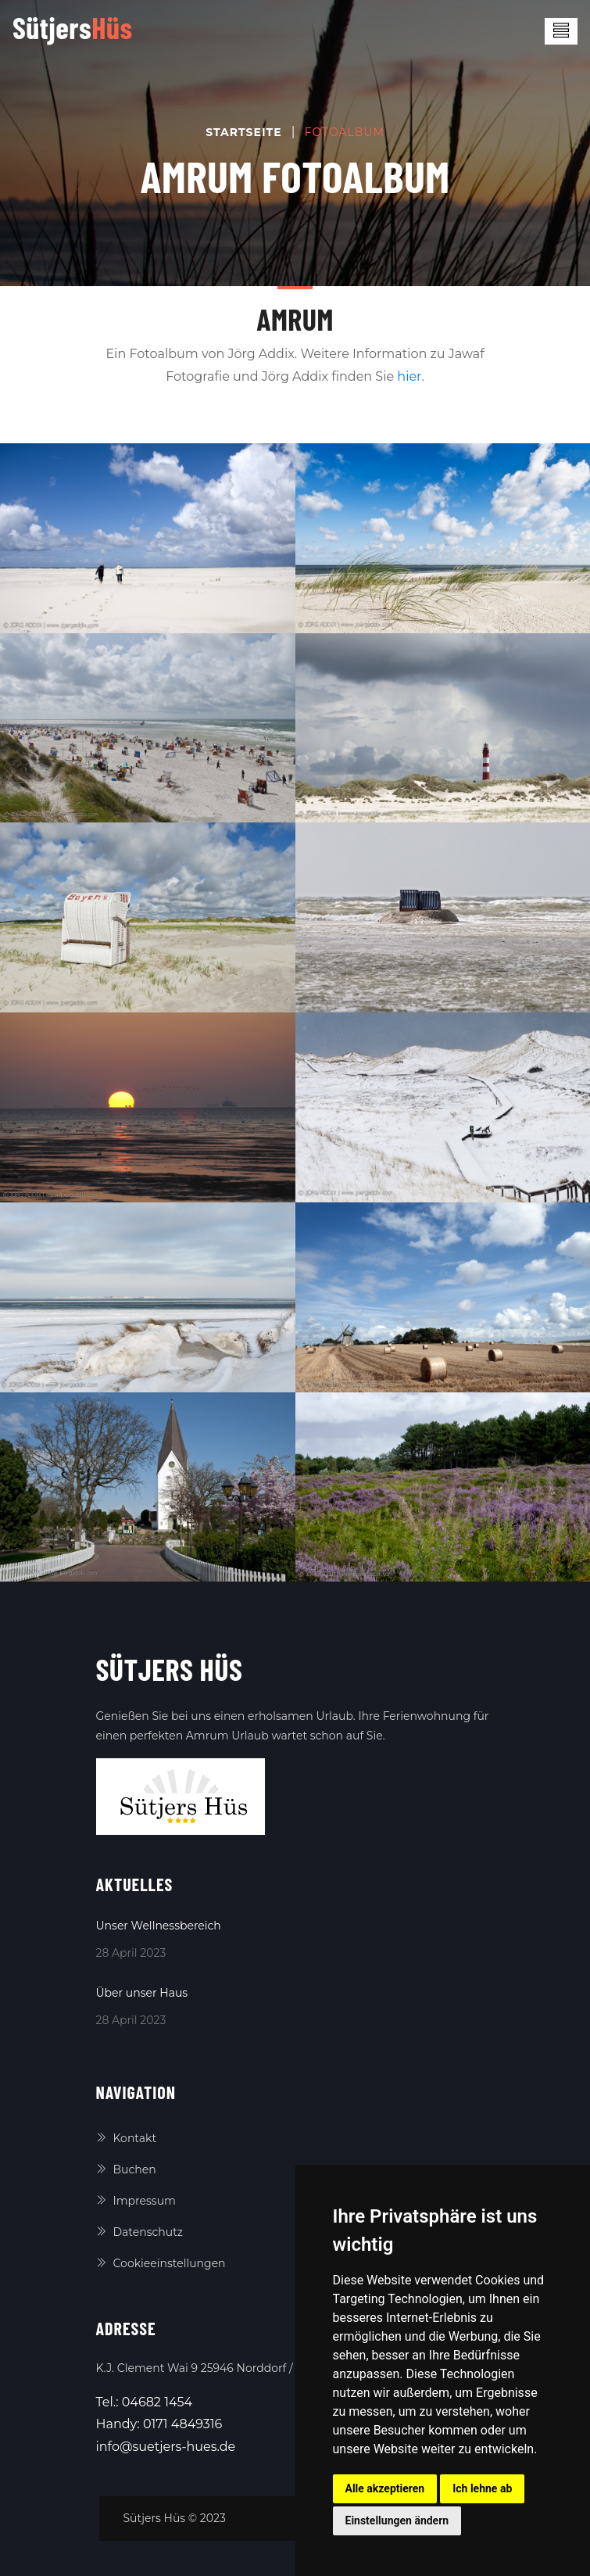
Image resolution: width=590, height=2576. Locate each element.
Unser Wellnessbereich (158, 1926)
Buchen (126, 2169)
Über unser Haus (142, 1993)
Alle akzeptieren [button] (385, 2488)
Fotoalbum (344, 132)
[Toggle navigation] (561, 31)
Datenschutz (139, 2232)
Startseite (243, 132)
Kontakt (126, 2138)
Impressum (136, 2201)
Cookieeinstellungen (161, 2263)
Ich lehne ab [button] (482, 2488)
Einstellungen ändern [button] (397, 2520)
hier (409, 376)
